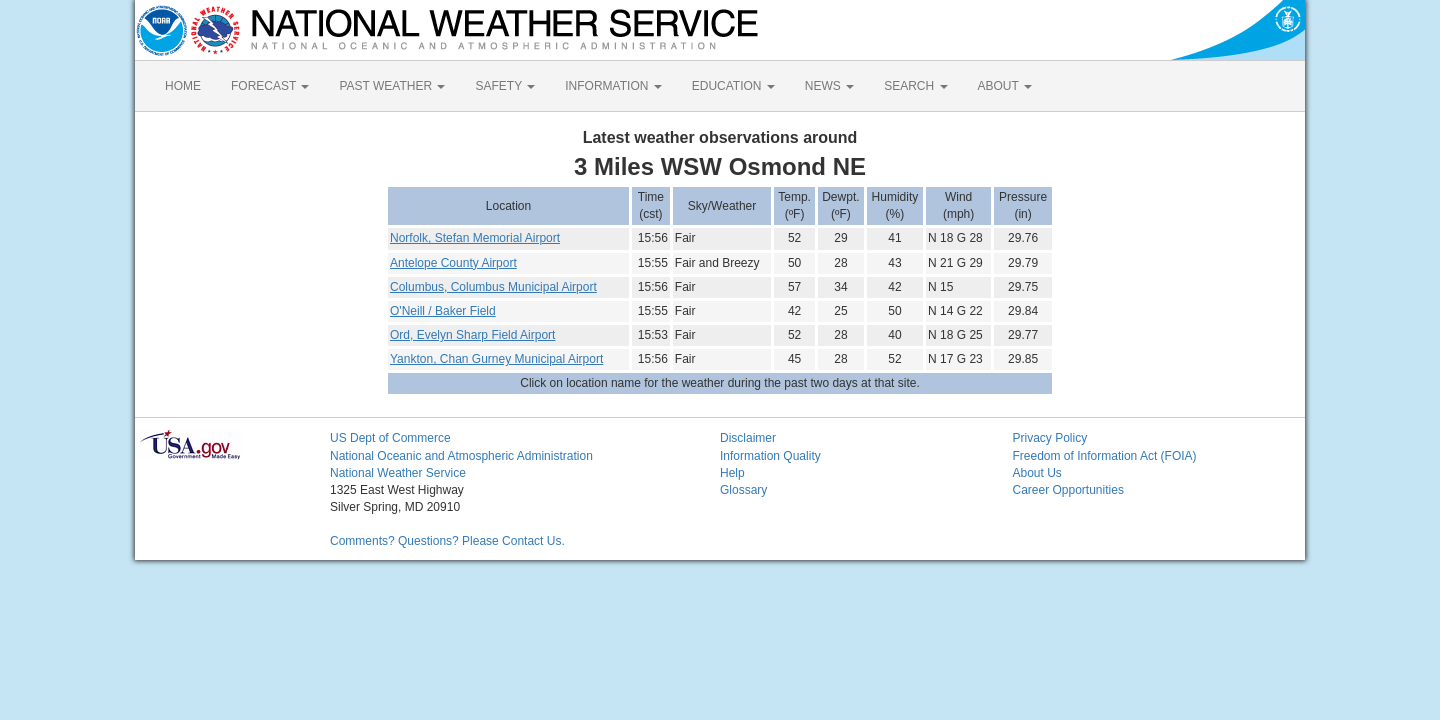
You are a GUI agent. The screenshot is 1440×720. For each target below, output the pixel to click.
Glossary (743, 490)
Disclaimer (748, 438)
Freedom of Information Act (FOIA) (1105, 456)
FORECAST (270, 86)
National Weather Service (398, 473)
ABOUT (1005, 86)
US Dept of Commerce (390, 438)
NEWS (829, 86)
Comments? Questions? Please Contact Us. (447, 541)
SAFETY (505, 86)
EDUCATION (733, 86)
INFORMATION (613, 86)
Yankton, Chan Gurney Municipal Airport (496, 359)
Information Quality (770, 456)
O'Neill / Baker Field (443, 311)
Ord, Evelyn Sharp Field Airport (472, 335)
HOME (183, 86)
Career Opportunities (1068, 490)
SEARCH (915, 86)
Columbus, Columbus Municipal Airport (493, 287)
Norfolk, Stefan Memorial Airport (475, 238)
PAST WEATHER (392, 86)
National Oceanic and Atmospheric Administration (461, 456)
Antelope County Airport (453, 263)
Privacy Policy (1050, 438)
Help (732, 473)
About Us (1037, 473)
